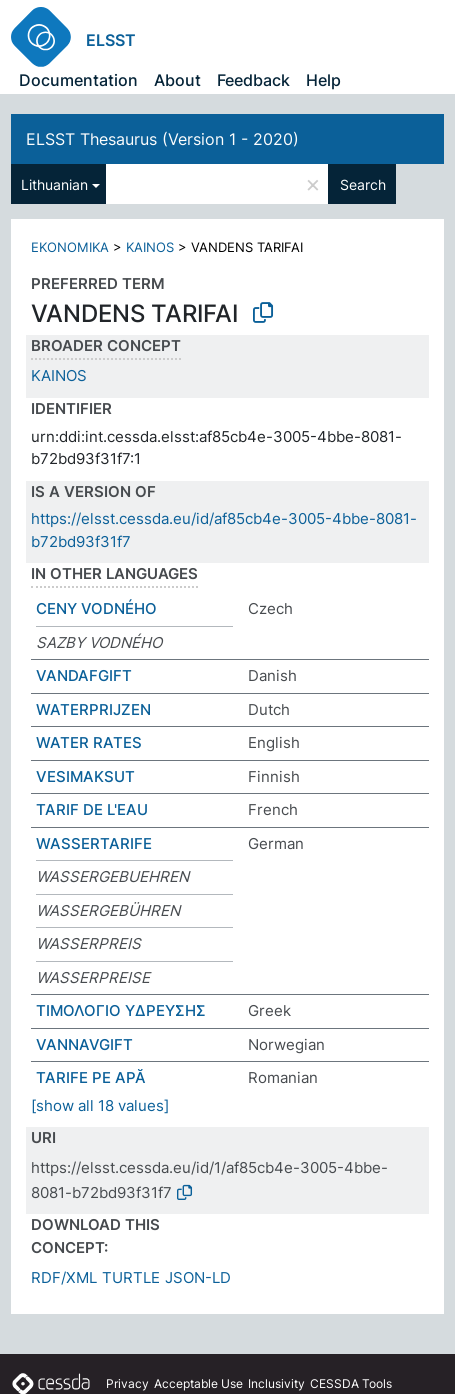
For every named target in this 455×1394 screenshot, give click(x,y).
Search (363, 184)
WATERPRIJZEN (93, 709)
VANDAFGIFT (84, 675)
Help (323, 80)
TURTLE (131, 1277)
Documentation (78, 80)
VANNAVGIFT (84, 1044)
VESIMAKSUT (85, 776)
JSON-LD (198, 1277)
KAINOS (150, 247)
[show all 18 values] (100, 1105)
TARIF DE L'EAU (92, 809)
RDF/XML (64, 1277)
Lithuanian (54, 184)
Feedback (253, 80)
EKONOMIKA (70, 247)
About (177, 80)
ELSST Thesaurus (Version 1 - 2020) (162, 139)
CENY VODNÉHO (96, 608)
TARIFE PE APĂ (91, 1077)
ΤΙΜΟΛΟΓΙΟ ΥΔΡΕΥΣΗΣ (121, 1010)
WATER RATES (89, 742)
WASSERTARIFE (94, 843)
